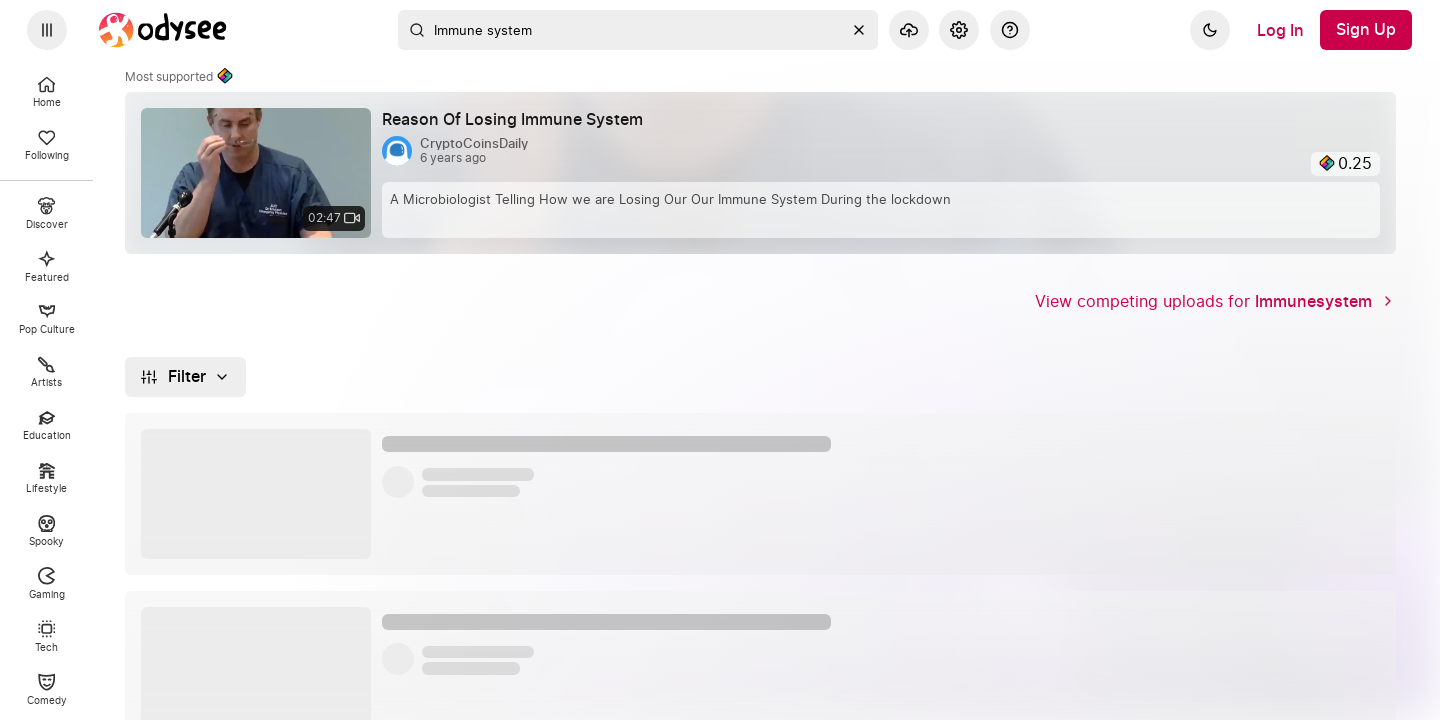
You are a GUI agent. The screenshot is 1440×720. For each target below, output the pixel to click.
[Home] (163, 30)
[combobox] (638, 30)
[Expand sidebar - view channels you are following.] (47, 30)
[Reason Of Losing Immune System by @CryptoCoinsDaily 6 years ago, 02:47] (520, 120)
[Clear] (859, 30)
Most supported (179, 77)
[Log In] (1280, 30)
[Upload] (909, 30)
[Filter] (185, 377)
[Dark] (1210, 30)
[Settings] (959, 30)
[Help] (1010, 30)
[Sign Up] (1366, 30)
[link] (760, 173)
